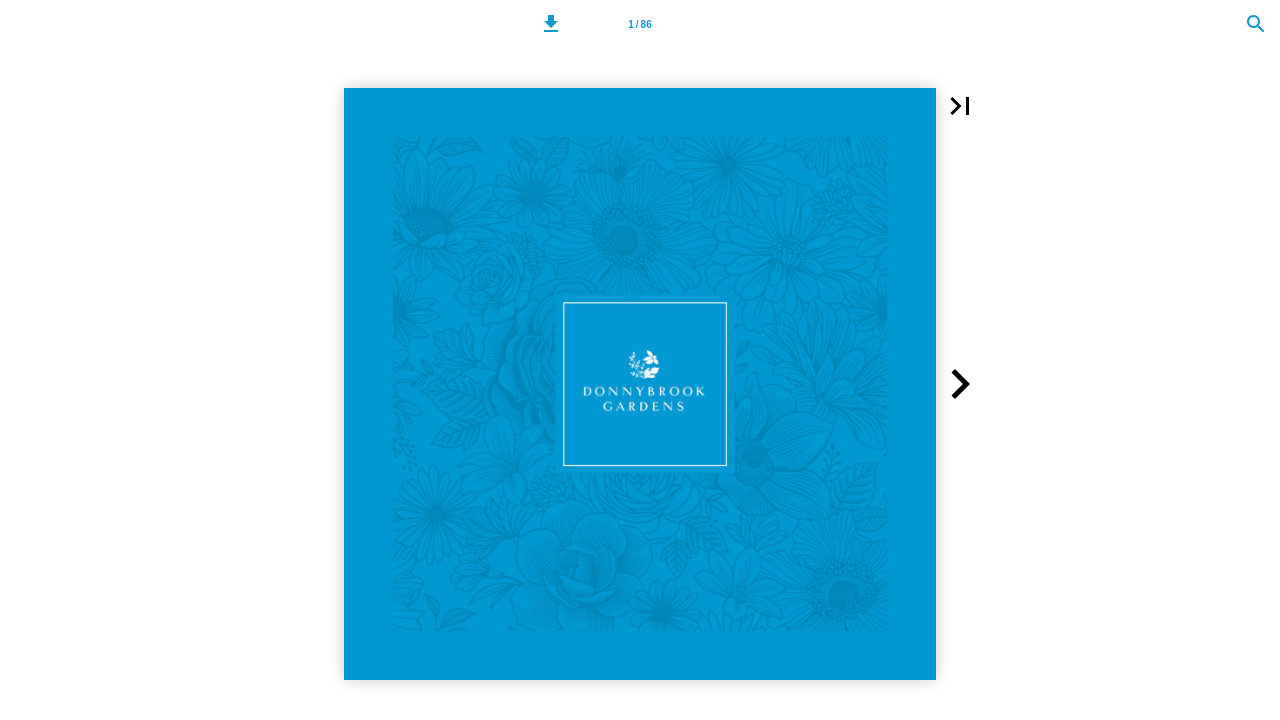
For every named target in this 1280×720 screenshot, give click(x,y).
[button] (551, 24)
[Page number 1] (640, 24)
